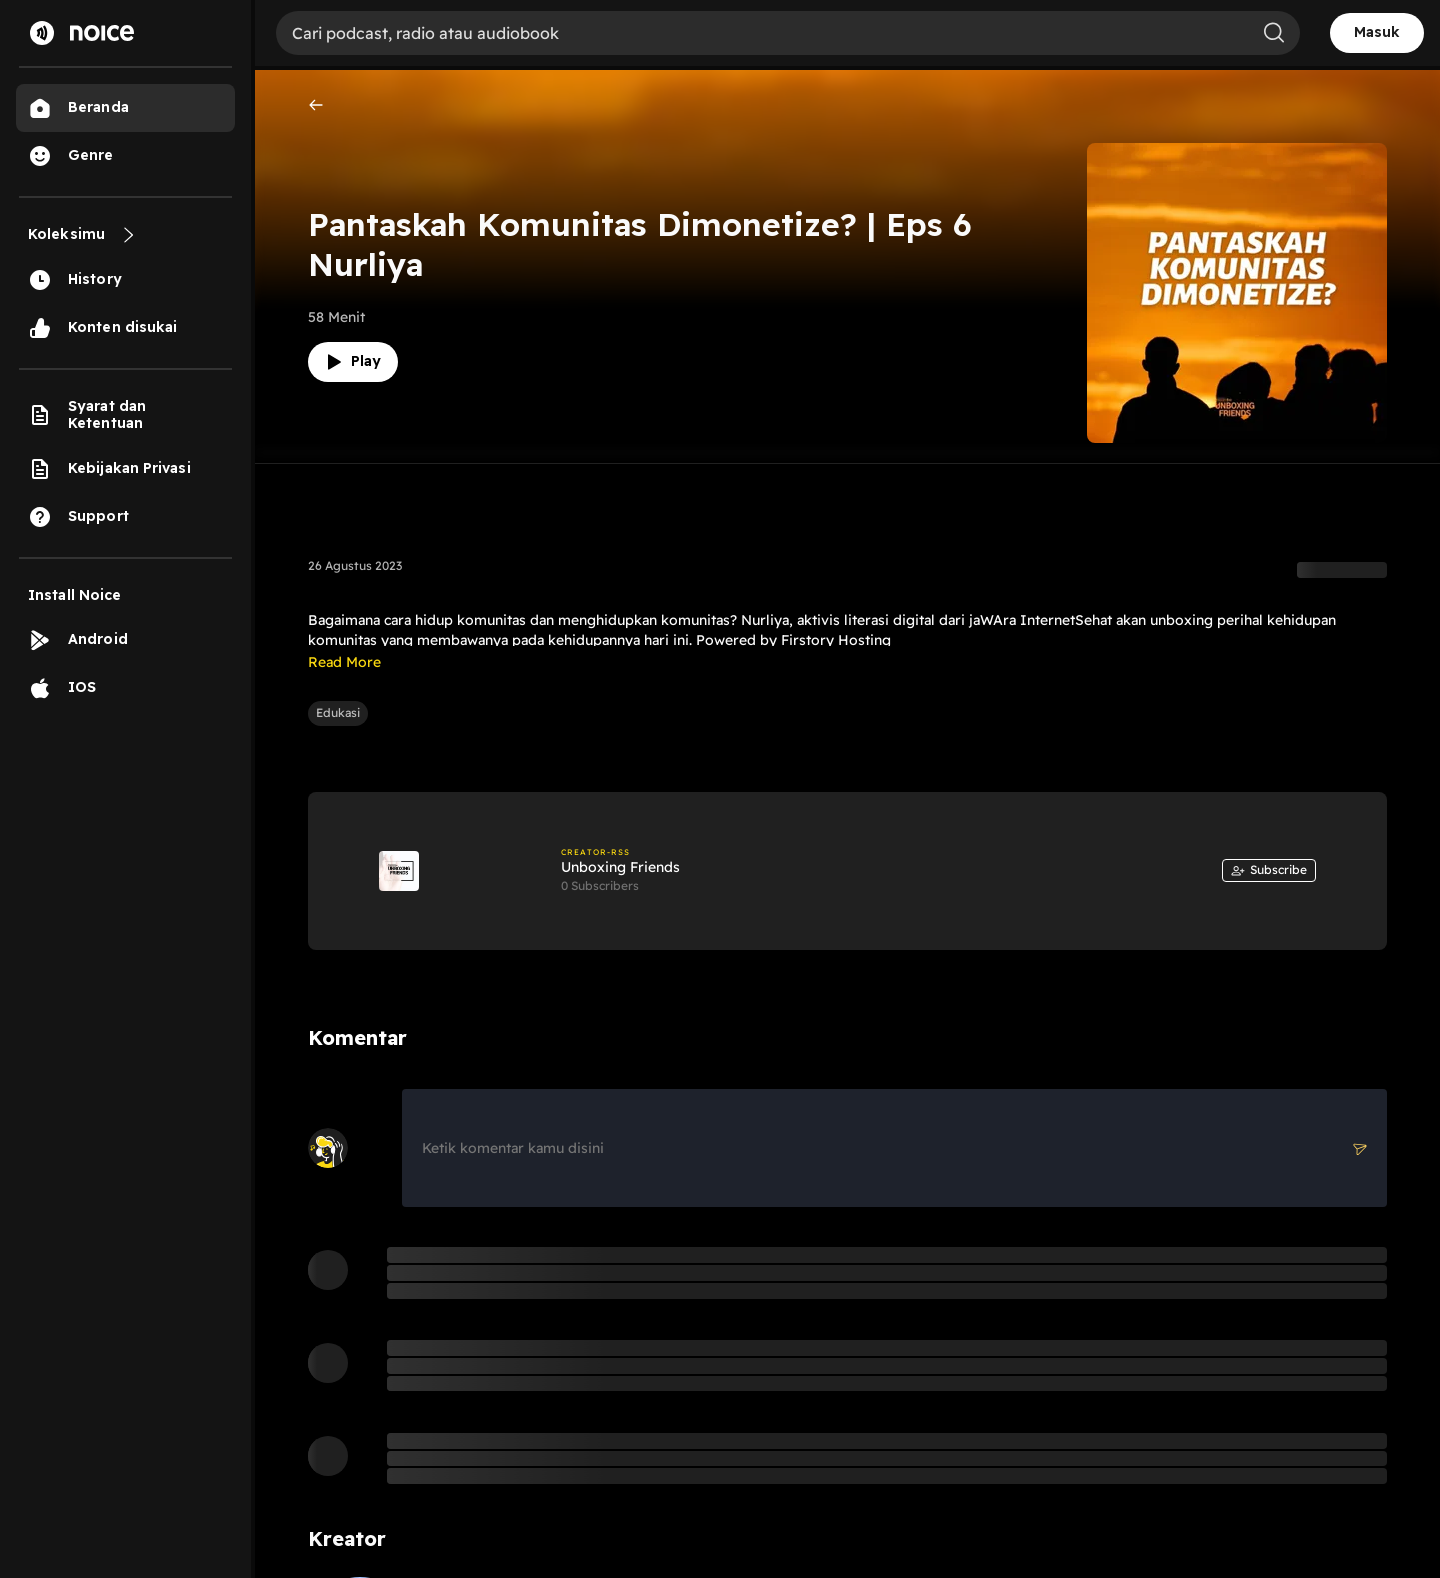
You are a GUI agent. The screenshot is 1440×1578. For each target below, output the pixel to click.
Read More (344, 662)
